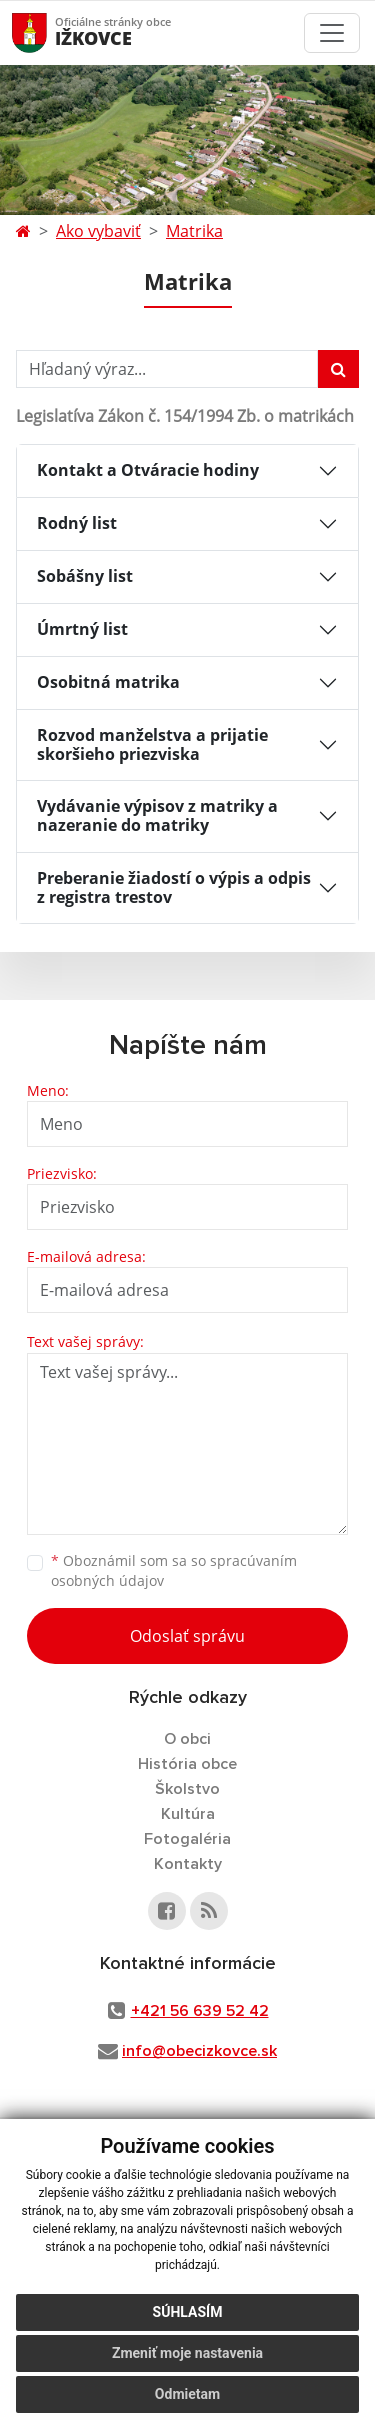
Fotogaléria (187, 1839)
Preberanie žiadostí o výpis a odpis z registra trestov (174, 887)
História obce (187, 1764)
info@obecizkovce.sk (199, 2051)
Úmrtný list (82, 629)
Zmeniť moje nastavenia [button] (187, 2353)
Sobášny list (85, 576)
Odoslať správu (187, 1636)
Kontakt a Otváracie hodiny (148, 470)
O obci (187, 1739)
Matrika (194, 231)
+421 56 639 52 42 (200, 2011)
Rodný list (77, 523)
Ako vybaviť (98, 231)
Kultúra (188, 1814)
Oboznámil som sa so (174, 1571)
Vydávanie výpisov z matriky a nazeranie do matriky (157, 815)
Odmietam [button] (187, 2394)
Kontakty (188, 1864)
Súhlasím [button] (188, 2312)
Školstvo (187, 1789)
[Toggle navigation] (332, 33)
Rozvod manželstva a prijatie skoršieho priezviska (152, 744)
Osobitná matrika (108, 682)
